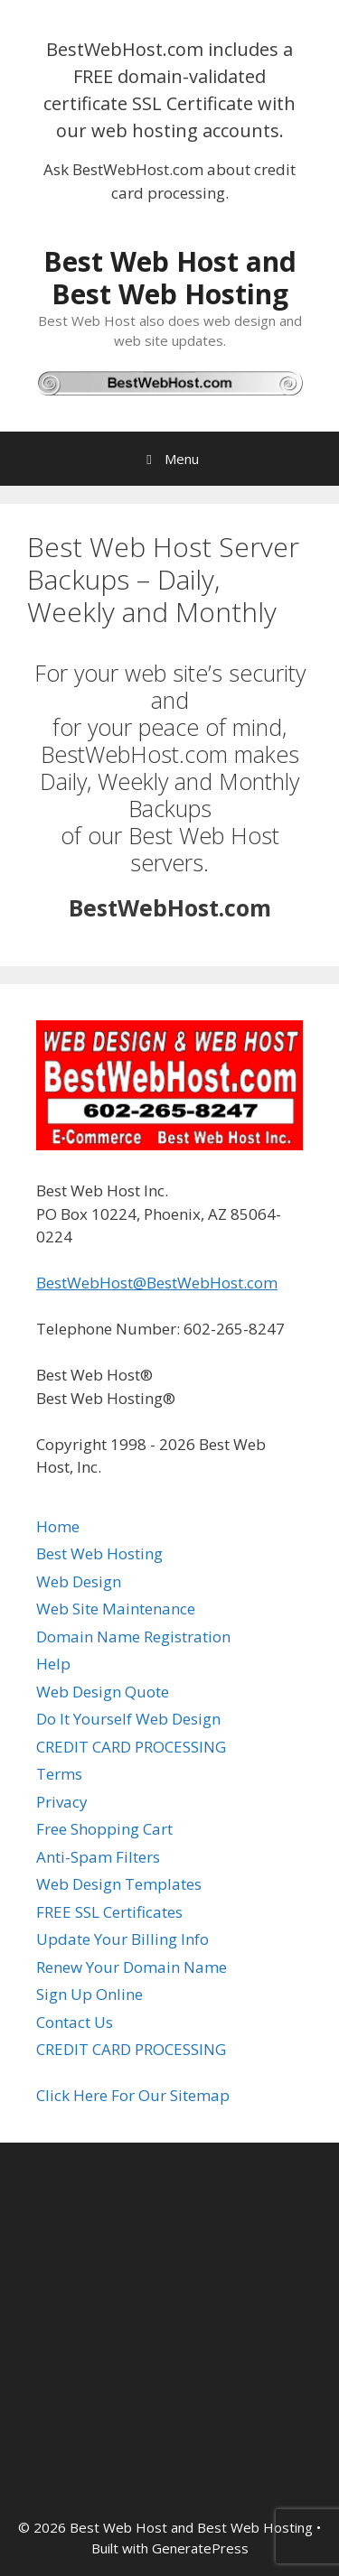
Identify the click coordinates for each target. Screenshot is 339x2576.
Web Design (78, 1581)
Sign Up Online (89, 1994)
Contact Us (74, 2022)
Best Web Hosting (99, 1553)
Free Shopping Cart (104, 1828)
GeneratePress (200, 2548)
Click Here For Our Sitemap (133, 2095)
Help (53, 1663)
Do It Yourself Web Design (128, 1718)
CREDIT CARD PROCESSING (131, 1746)
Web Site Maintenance (115, 1608)
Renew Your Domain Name (131, 1967)
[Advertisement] (169, 2330)
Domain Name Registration (133, 1636)
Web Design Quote (102, 1691)
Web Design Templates (119, 1884)
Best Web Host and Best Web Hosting (170, 277)
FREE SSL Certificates (109, 1912)
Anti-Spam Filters (98, 1856)
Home (58, 1526)
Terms (59, 1773)
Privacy (62, 1801)
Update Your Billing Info (122, 1939)
